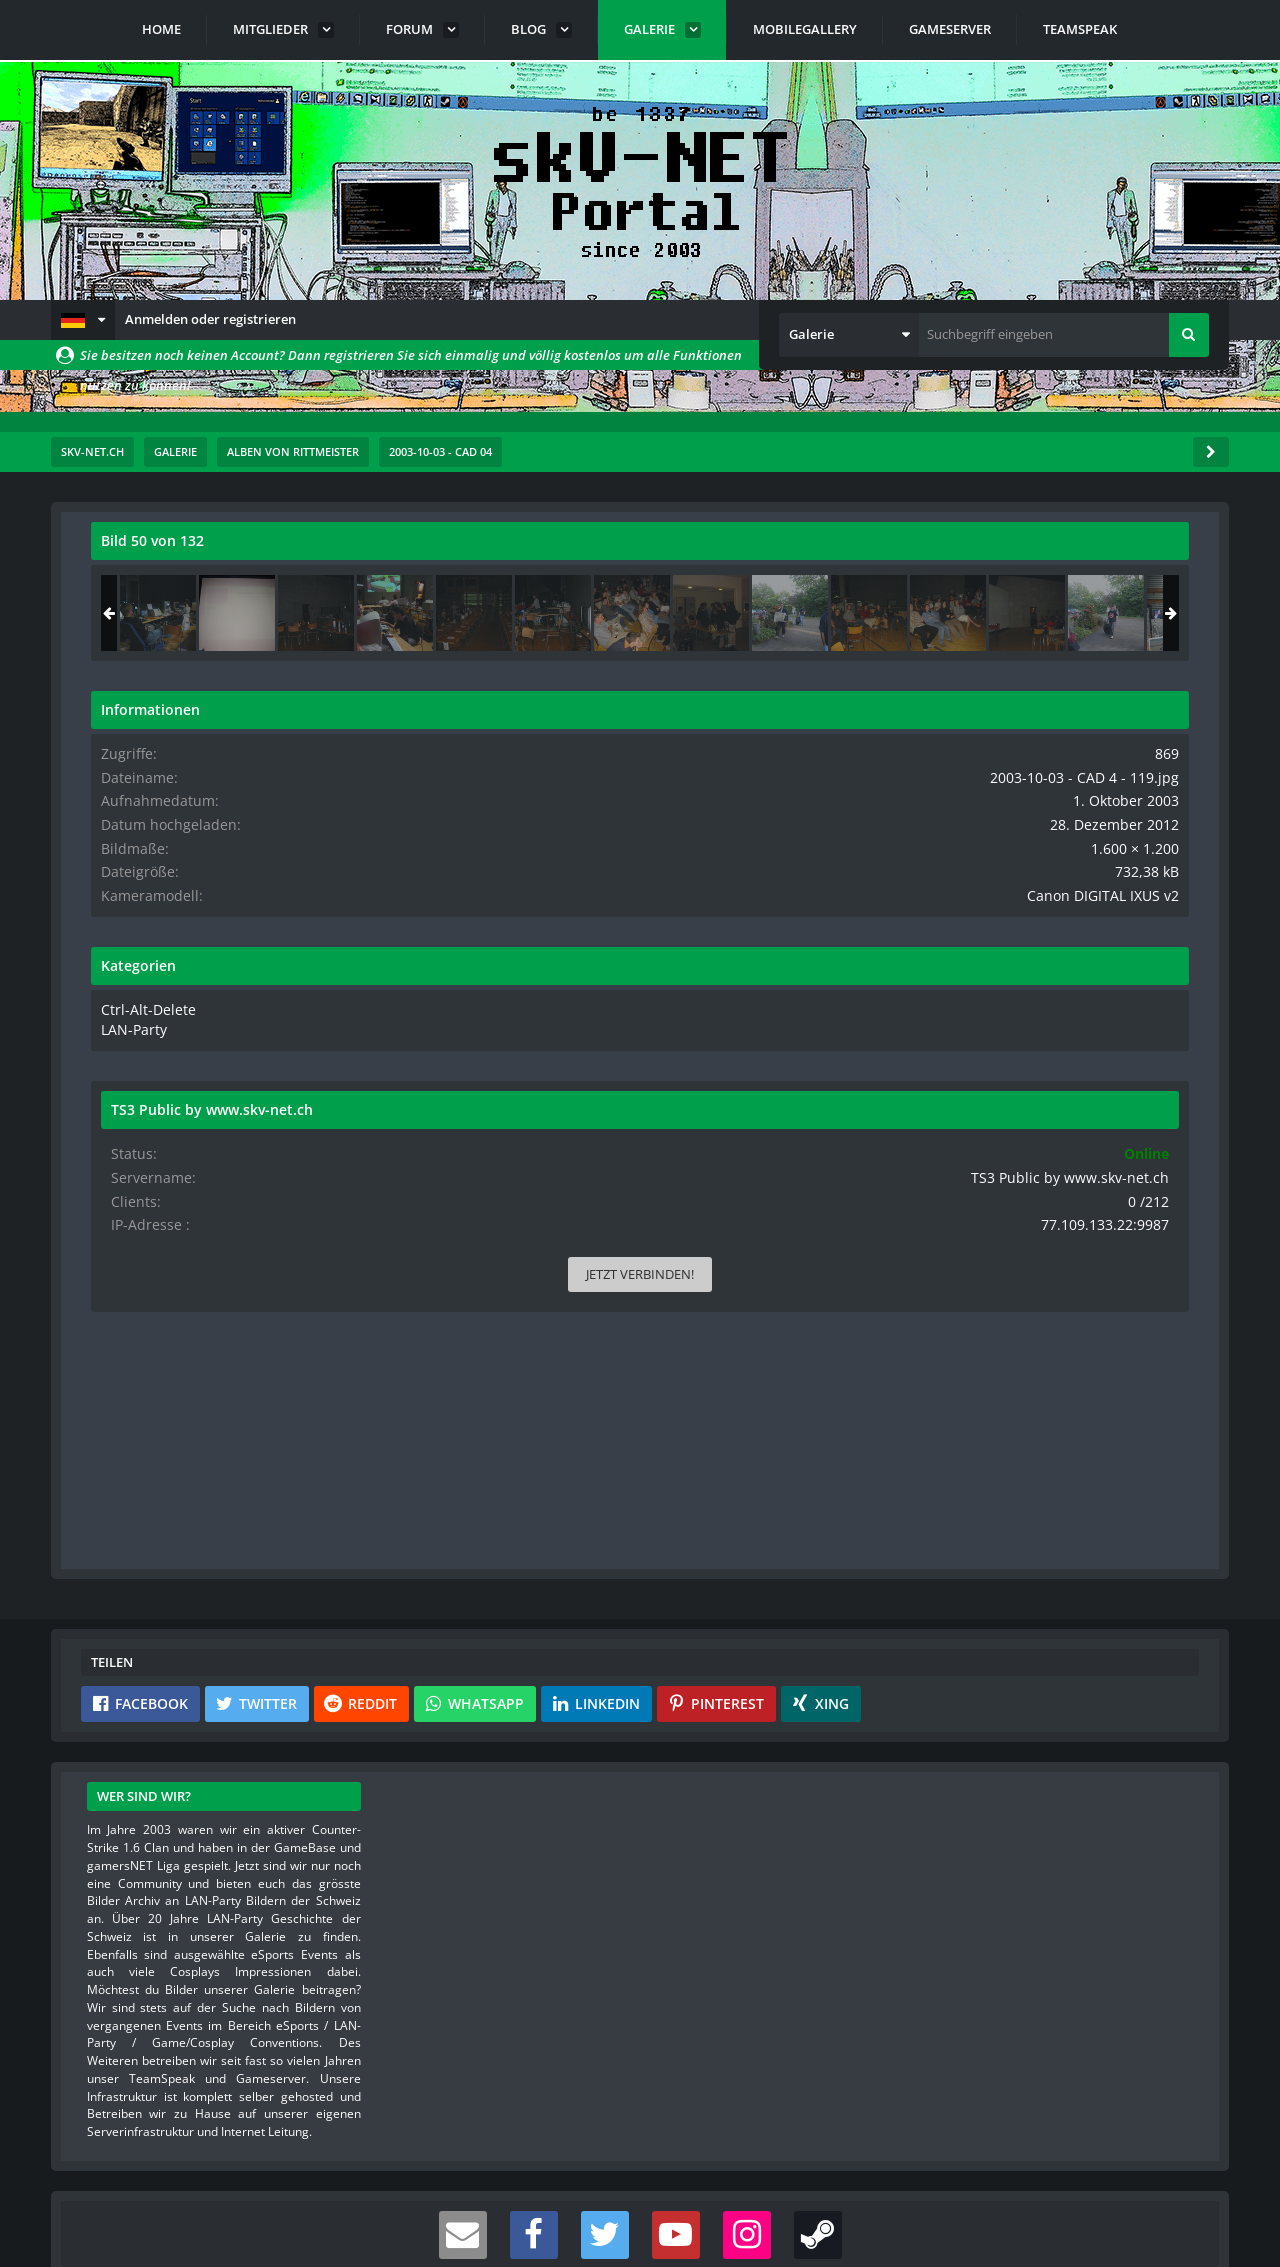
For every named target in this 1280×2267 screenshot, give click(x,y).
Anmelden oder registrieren (210, 319)
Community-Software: (640, 2217)
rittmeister (210, 585)
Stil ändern (1178, 2178)
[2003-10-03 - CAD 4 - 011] (1144, 613)
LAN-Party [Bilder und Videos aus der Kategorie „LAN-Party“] (959, 1023)
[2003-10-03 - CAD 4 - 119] (1065, 613)
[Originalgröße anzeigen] (806, 553)
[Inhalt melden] (813, 1256)
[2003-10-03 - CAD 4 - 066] (986, 613)
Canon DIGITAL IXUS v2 (1120, 891)
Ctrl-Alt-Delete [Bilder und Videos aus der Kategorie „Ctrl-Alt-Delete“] (970, 1004)
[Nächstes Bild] (809, 913)
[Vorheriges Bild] (111, 913)
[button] (83, 320)
